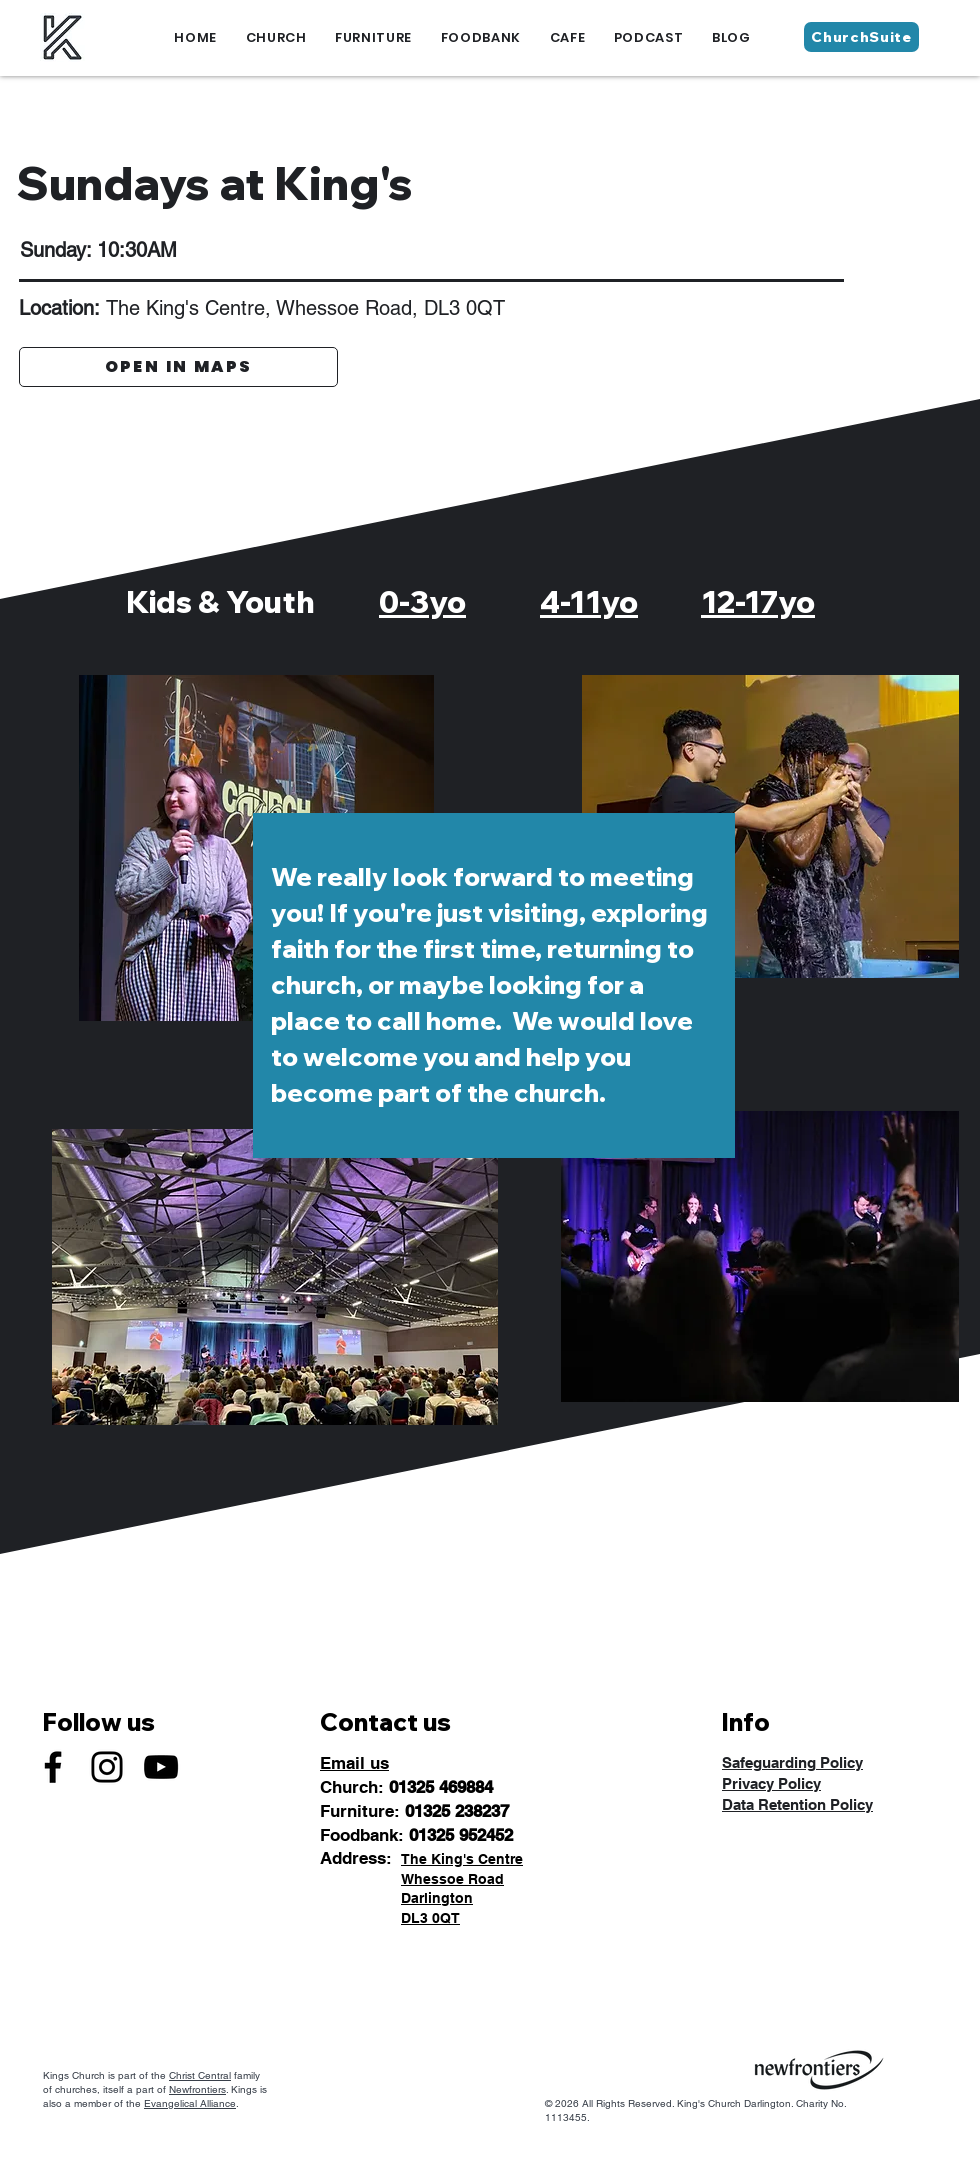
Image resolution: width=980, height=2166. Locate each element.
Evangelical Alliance (190, 2103)
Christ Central (200, 2075)
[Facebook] (53, 1767)
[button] (276, 38)
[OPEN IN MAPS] (178, 367)
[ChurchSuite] (861, 37)
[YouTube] (161, 1767)
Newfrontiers (197, 2089)
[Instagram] (107, 1767)
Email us (354, 1763)
